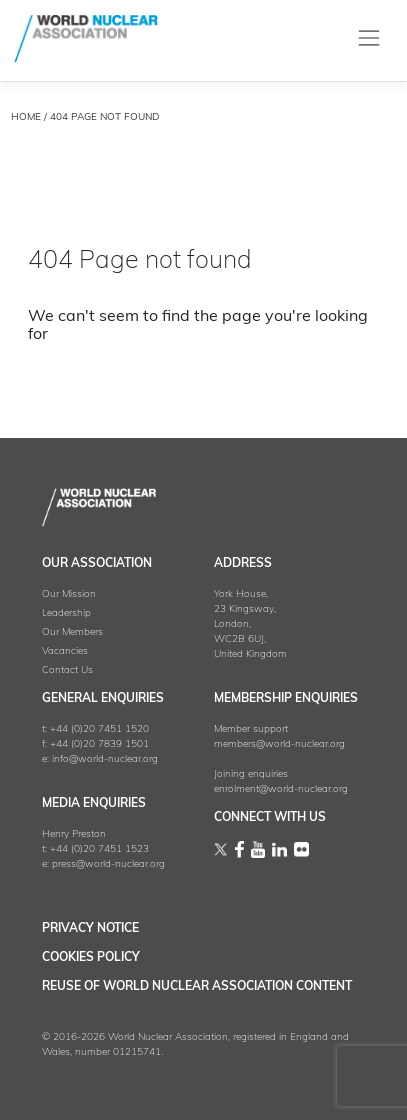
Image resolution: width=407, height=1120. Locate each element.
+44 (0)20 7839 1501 (99, 744)
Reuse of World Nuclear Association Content (197, 987)
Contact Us (67, 670)
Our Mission (69, 594)
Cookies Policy (91, 958)
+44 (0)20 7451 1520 (99, 729)
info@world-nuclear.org (105, 759)
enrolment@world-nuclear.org (281, 789)
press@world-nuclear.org (108, 864)
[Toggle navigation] (369, 38)
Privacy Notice (90, 929)
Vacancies (65, 651)
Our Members (72, 632)
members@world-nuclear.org (279, 744)
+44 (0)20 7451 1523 (99, 849)
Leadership (66, 613)
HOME (26, 117)
